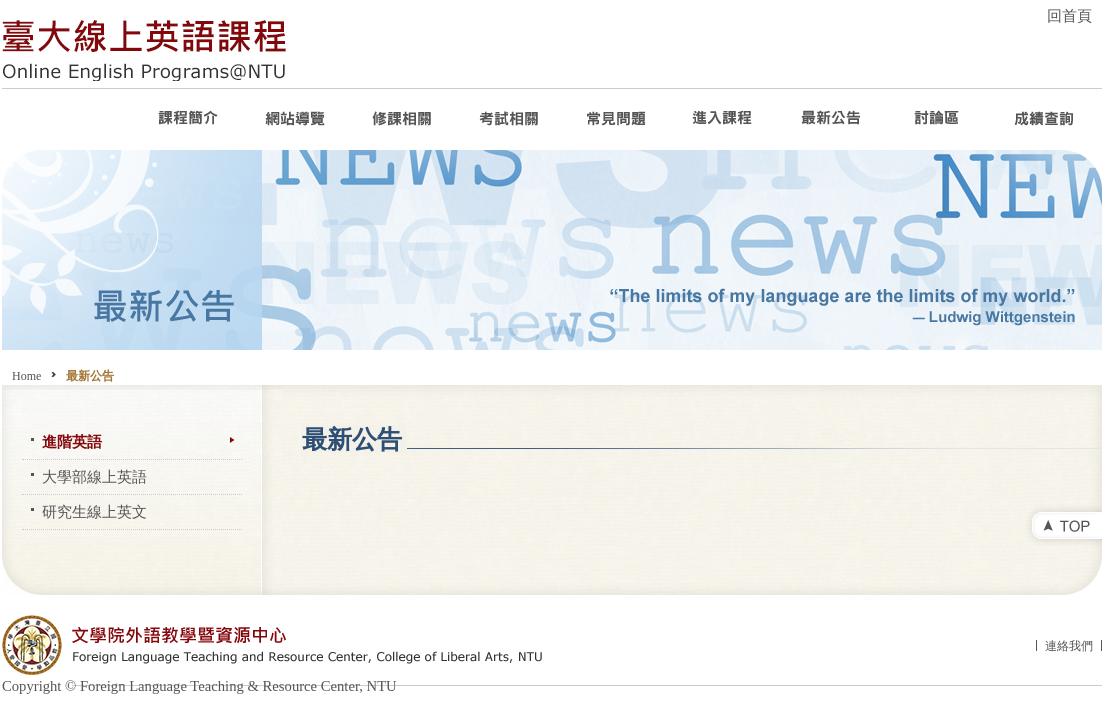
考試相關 (510, 119)
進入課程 (724, 119)
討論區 (938, 119)
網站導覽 (296, 119)
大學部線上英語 (94, 477)
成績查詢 (1045, 119)
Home (26, 376)
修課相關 (403, 119)
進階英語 (72, 442)
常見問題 (617, 119)
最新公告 (831, 119)
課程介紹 (189, 119)
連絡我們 (1069, 646)
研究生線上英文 (94, 512)
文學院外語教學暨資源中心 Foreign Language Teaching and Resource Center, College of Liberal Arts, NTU (307, 645)
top (1063, 528)
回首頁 (1069, 16)
